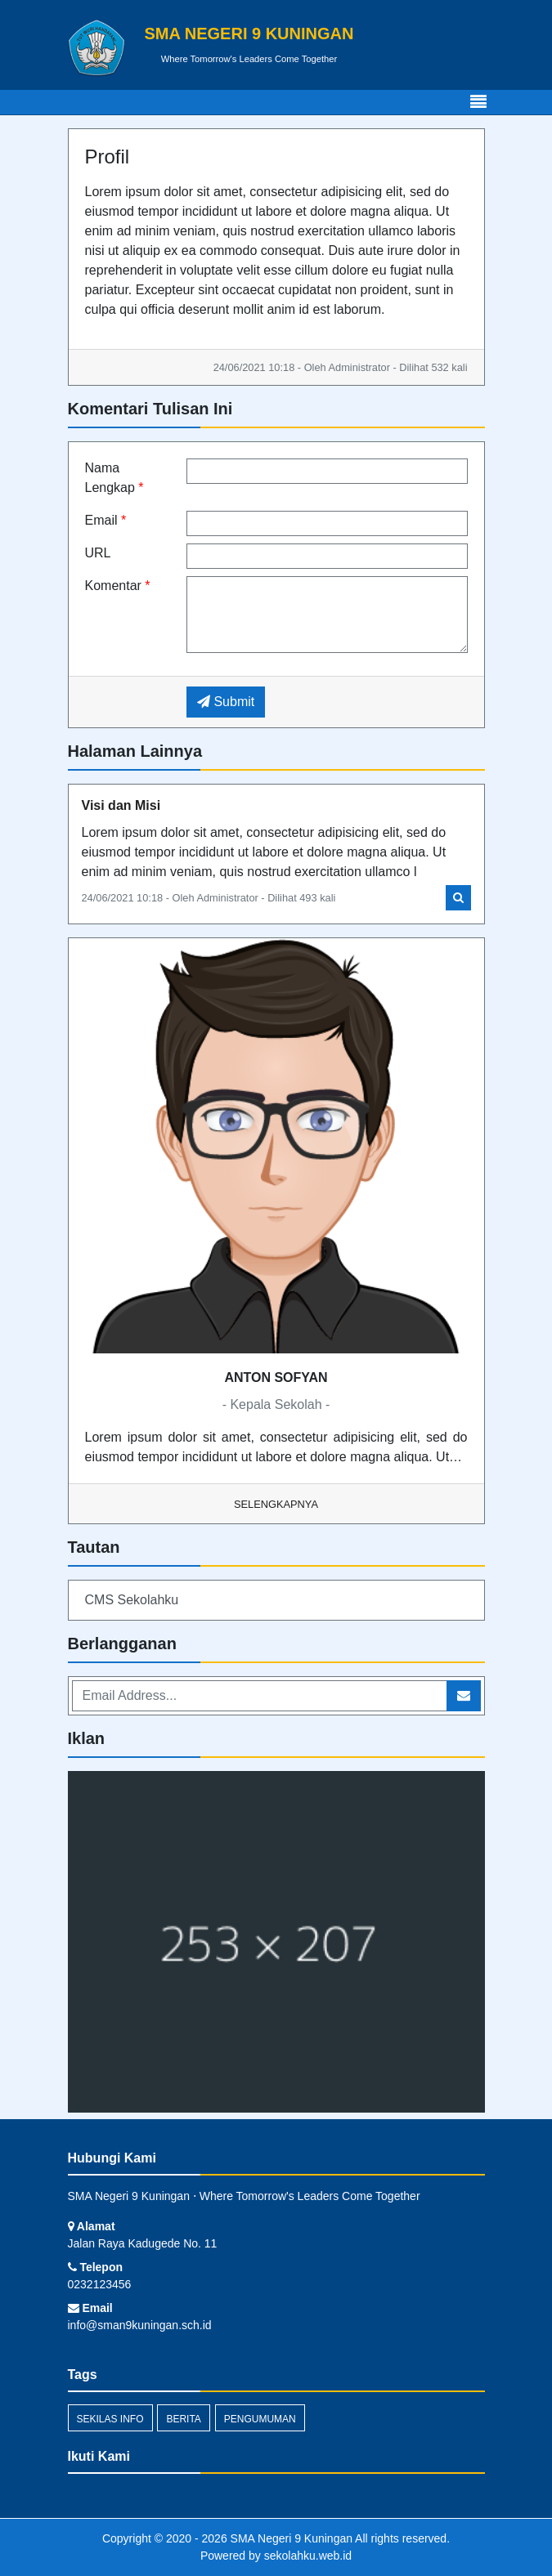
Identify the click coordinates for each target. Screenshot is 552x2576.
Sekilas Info (110, 2419)
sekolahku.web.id (308, 2555)
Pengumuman (260, 2419)
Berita (183, 2419)
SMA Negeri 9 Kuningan (289, 2538)
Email (106, 520)
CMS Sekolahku (132, 1600)
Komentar (117, 586)
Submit (225, 702)
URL (98, 553)
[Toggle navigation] (478, 102)
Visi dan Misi (121, 805)
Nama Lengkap (114, 477)
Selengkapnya (276, 1504)
